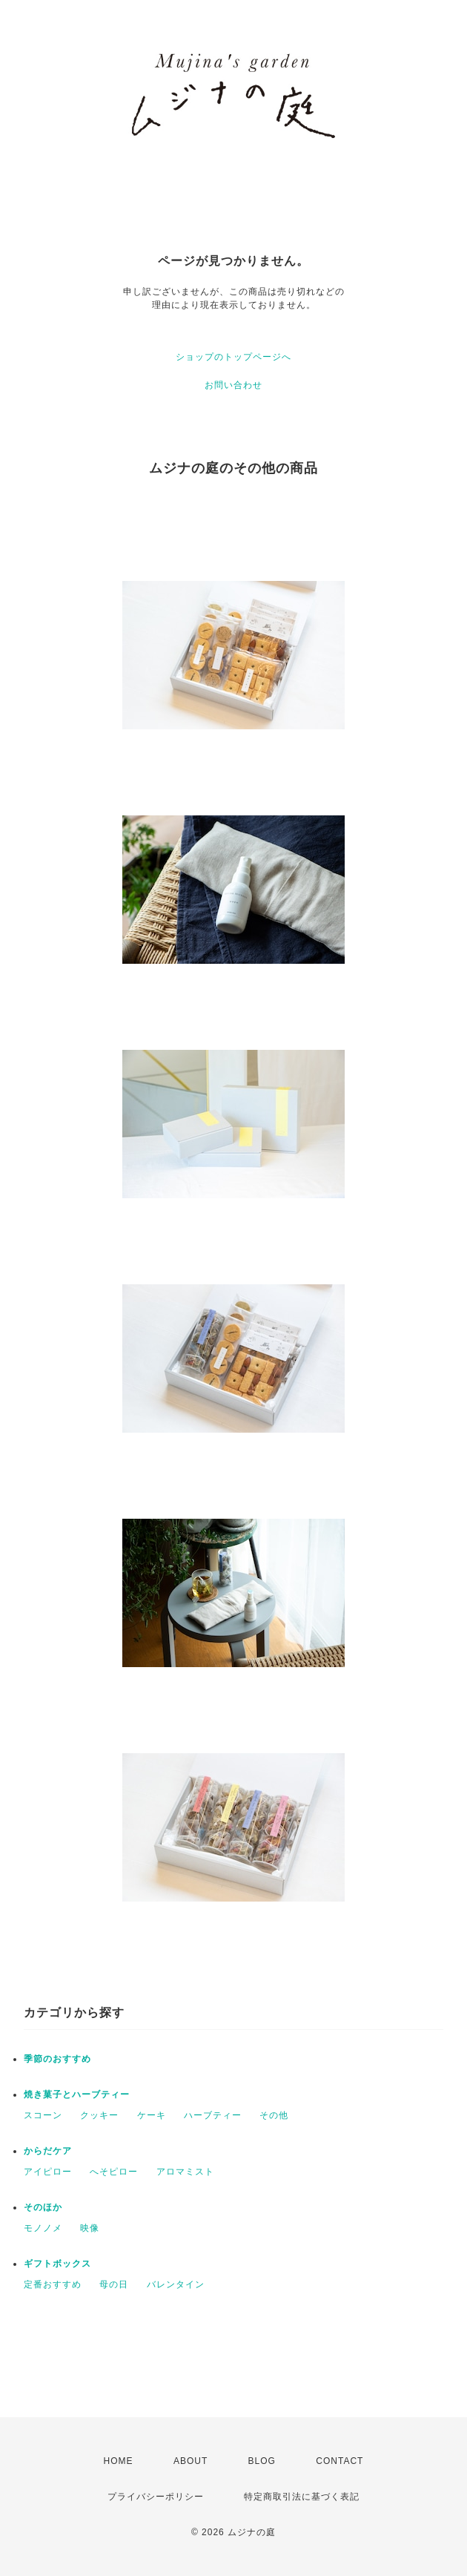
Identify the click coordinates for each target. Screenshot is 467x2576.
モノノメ (43, 2228)
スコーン (43, 2115)
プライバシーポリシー (155, 2496)
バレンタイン (176, 2284)
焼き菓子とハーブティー (77, 2094)
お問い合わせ (233, 385)
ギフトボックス (57, 2263)
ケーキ (151, 2115)
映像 (89, 2228)
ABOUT (190, 2461)
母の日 (113, 2284)
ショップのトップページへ (233, 357)
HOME (118, 2461)
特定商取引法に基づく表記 (302, 2496)
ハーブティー (213, 2115)
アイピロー (48, 2171)
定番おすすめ (53, 2284)
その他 (273, 2115)
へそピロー (114, 2171)
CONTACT (339, 2461)
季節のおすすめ (57, 2059)
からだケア (48, 2151)
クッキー (99, 2115)
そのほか (43, 2207)
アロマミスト (185, 2171)
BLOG (262, 2461)
